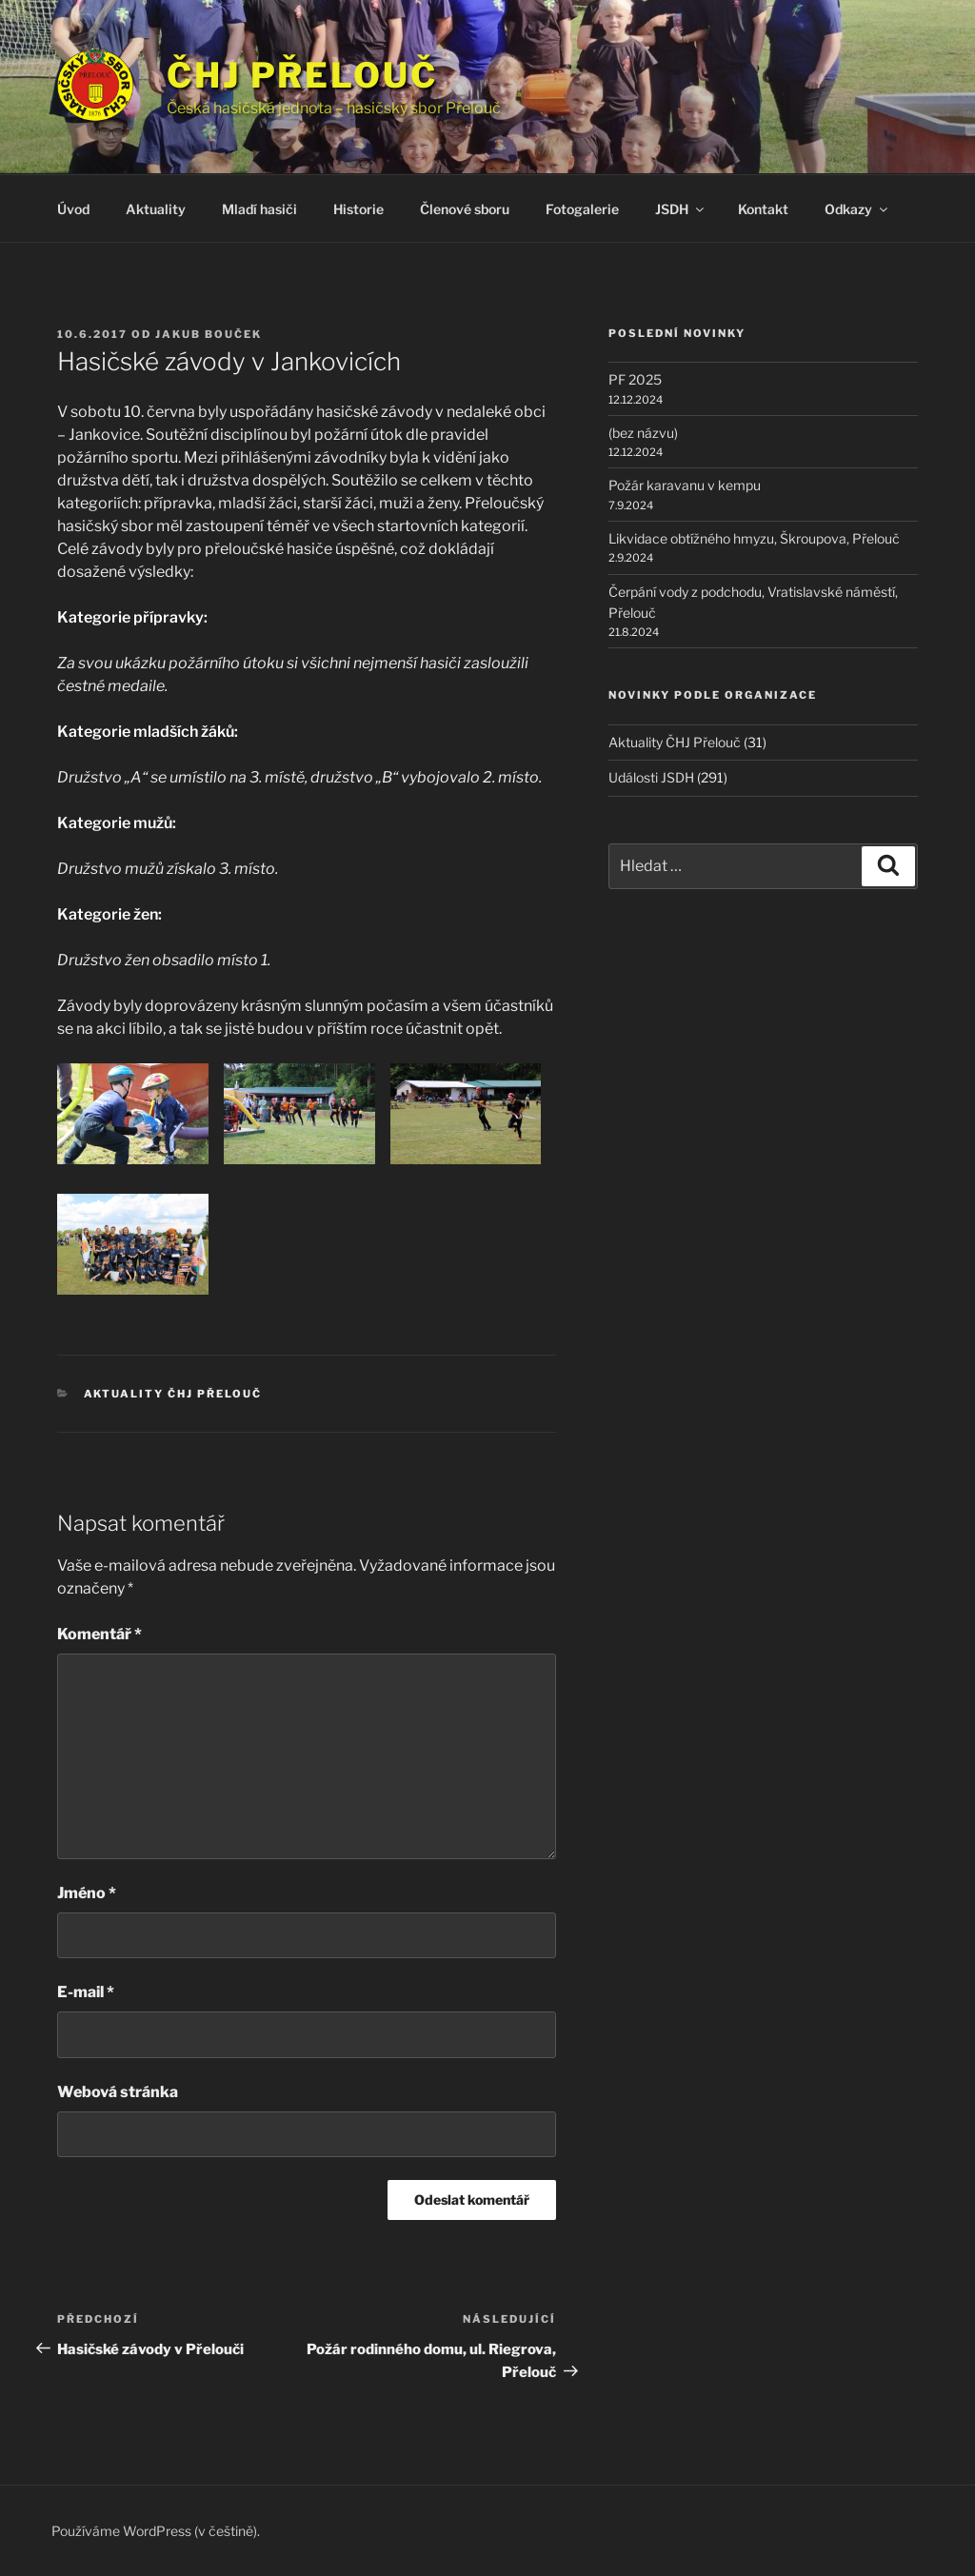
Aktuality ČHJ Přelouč (173, 1393)
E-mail (85, 1992)
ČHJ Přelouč (302, 75)
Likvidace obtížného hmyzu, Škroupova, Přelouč (754, 538)
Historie (358, 209)
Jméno (86, 1893)
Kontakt (763, 209)
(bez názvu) (643, 433)
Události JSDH (651, 777)
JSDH (680, 209)
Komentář (99, 1634)
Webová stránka (117, 2092)
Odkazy (857, 209)
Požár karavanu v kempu (684, 485)
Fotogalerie (582, 209)
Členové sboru (464, 209)
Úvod (73, 209)
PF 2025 (635, 379)
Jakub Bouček (208, 334)
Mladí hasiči (259, 209)
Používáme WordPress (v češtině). (155, 2531)
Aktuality (156, 209)
